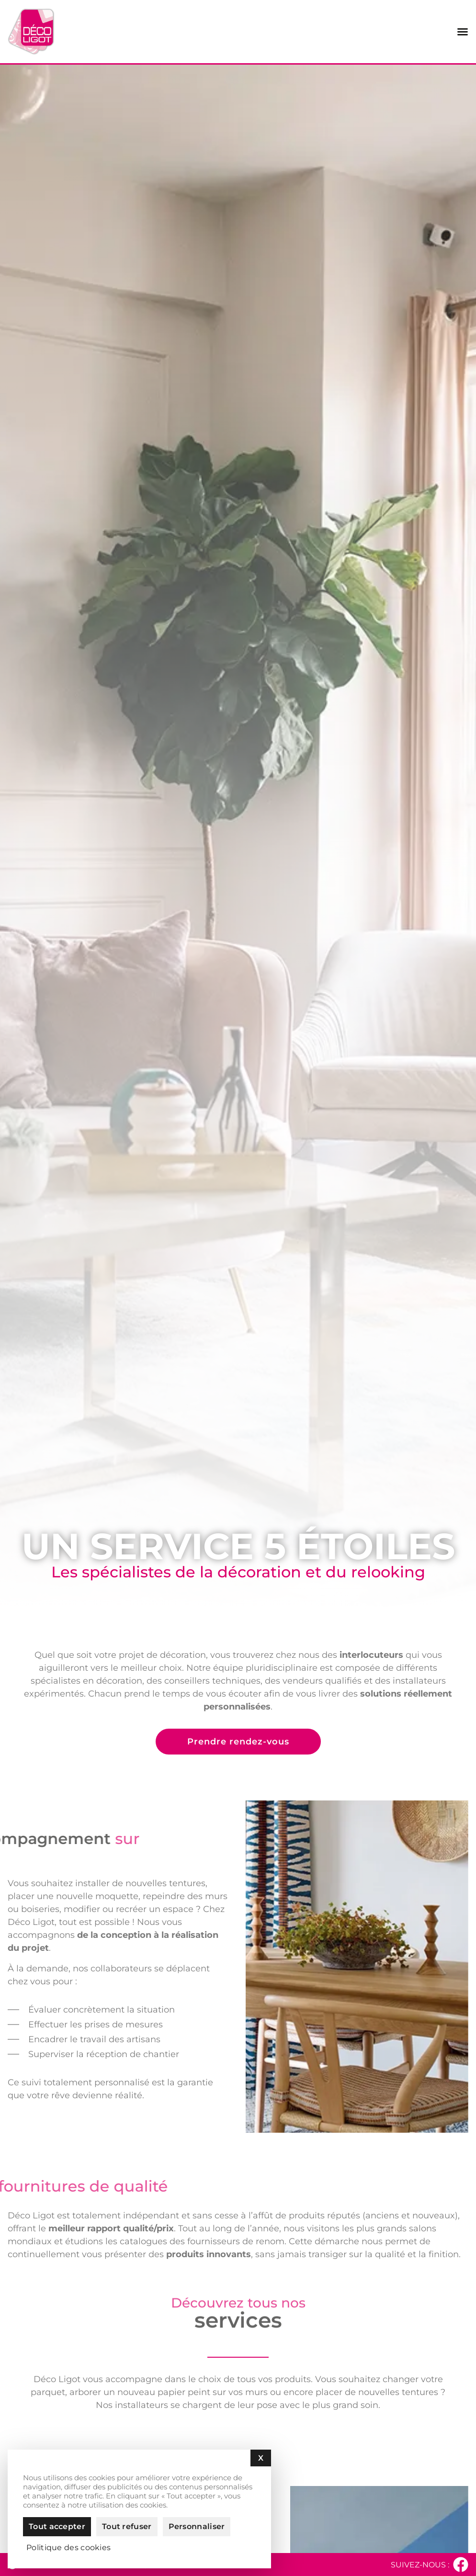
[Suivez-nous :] (460, 2564)
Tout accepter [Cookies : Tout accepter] (57, 2526)
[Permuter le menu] (462, 31)
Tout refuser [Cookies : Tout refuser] (127, 2526)
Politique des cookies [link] (68, 2548)
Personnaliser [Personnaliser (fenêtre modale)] (197, 2526)
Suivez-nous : (420, 2564)
